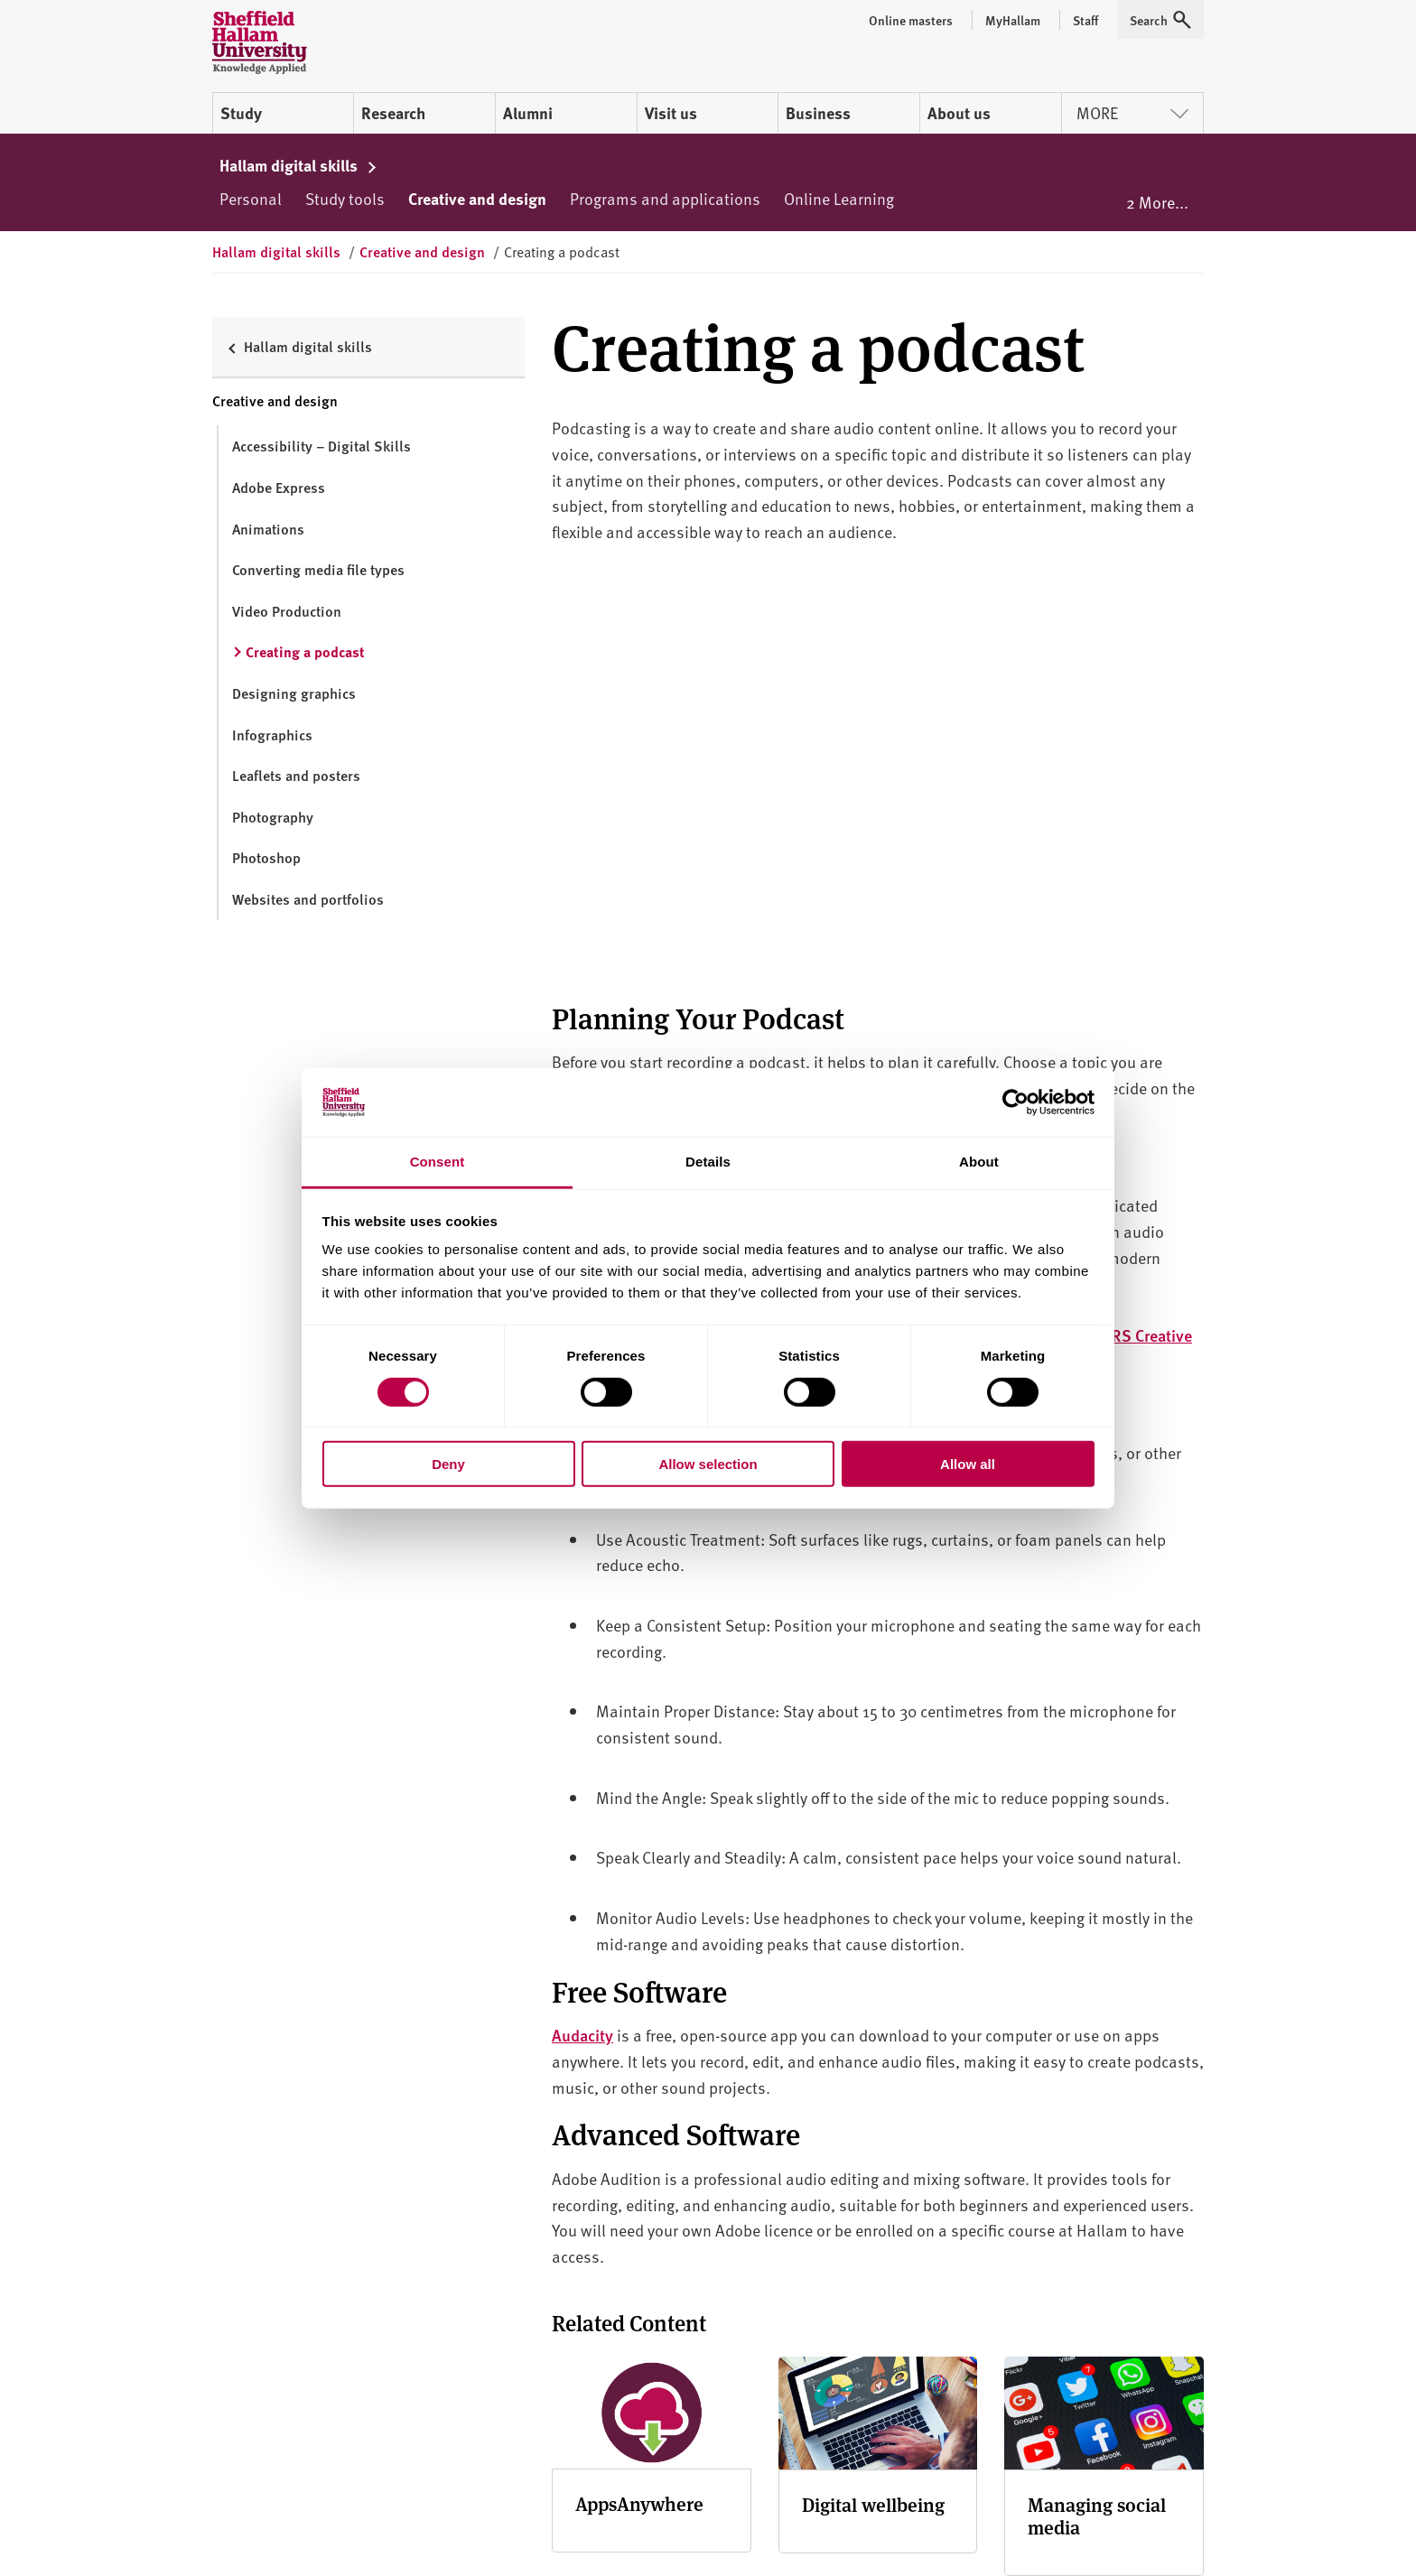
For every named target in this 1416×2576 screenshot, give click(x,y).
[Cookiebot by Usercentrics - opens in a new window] (1015, 1102)
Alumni (528, 113)
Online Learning (839, 198)
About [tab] (979, 1161)
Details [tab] (708, 1161)
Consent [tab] (437, 1161)
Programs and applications (665, 198)
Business (818, 113)
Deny (448, 1464)
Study (241, 113)
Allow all (967, 1464)
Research (393, 113)
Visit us (671, 113)
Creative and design (477, 198)
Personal (250, 198)
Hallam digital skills (298, 165)
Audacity (582, 2034)
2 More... (1157, 202)
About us (959, 113)
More (1132, 112)
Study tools (345, 198)
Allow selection (707, 1464)
